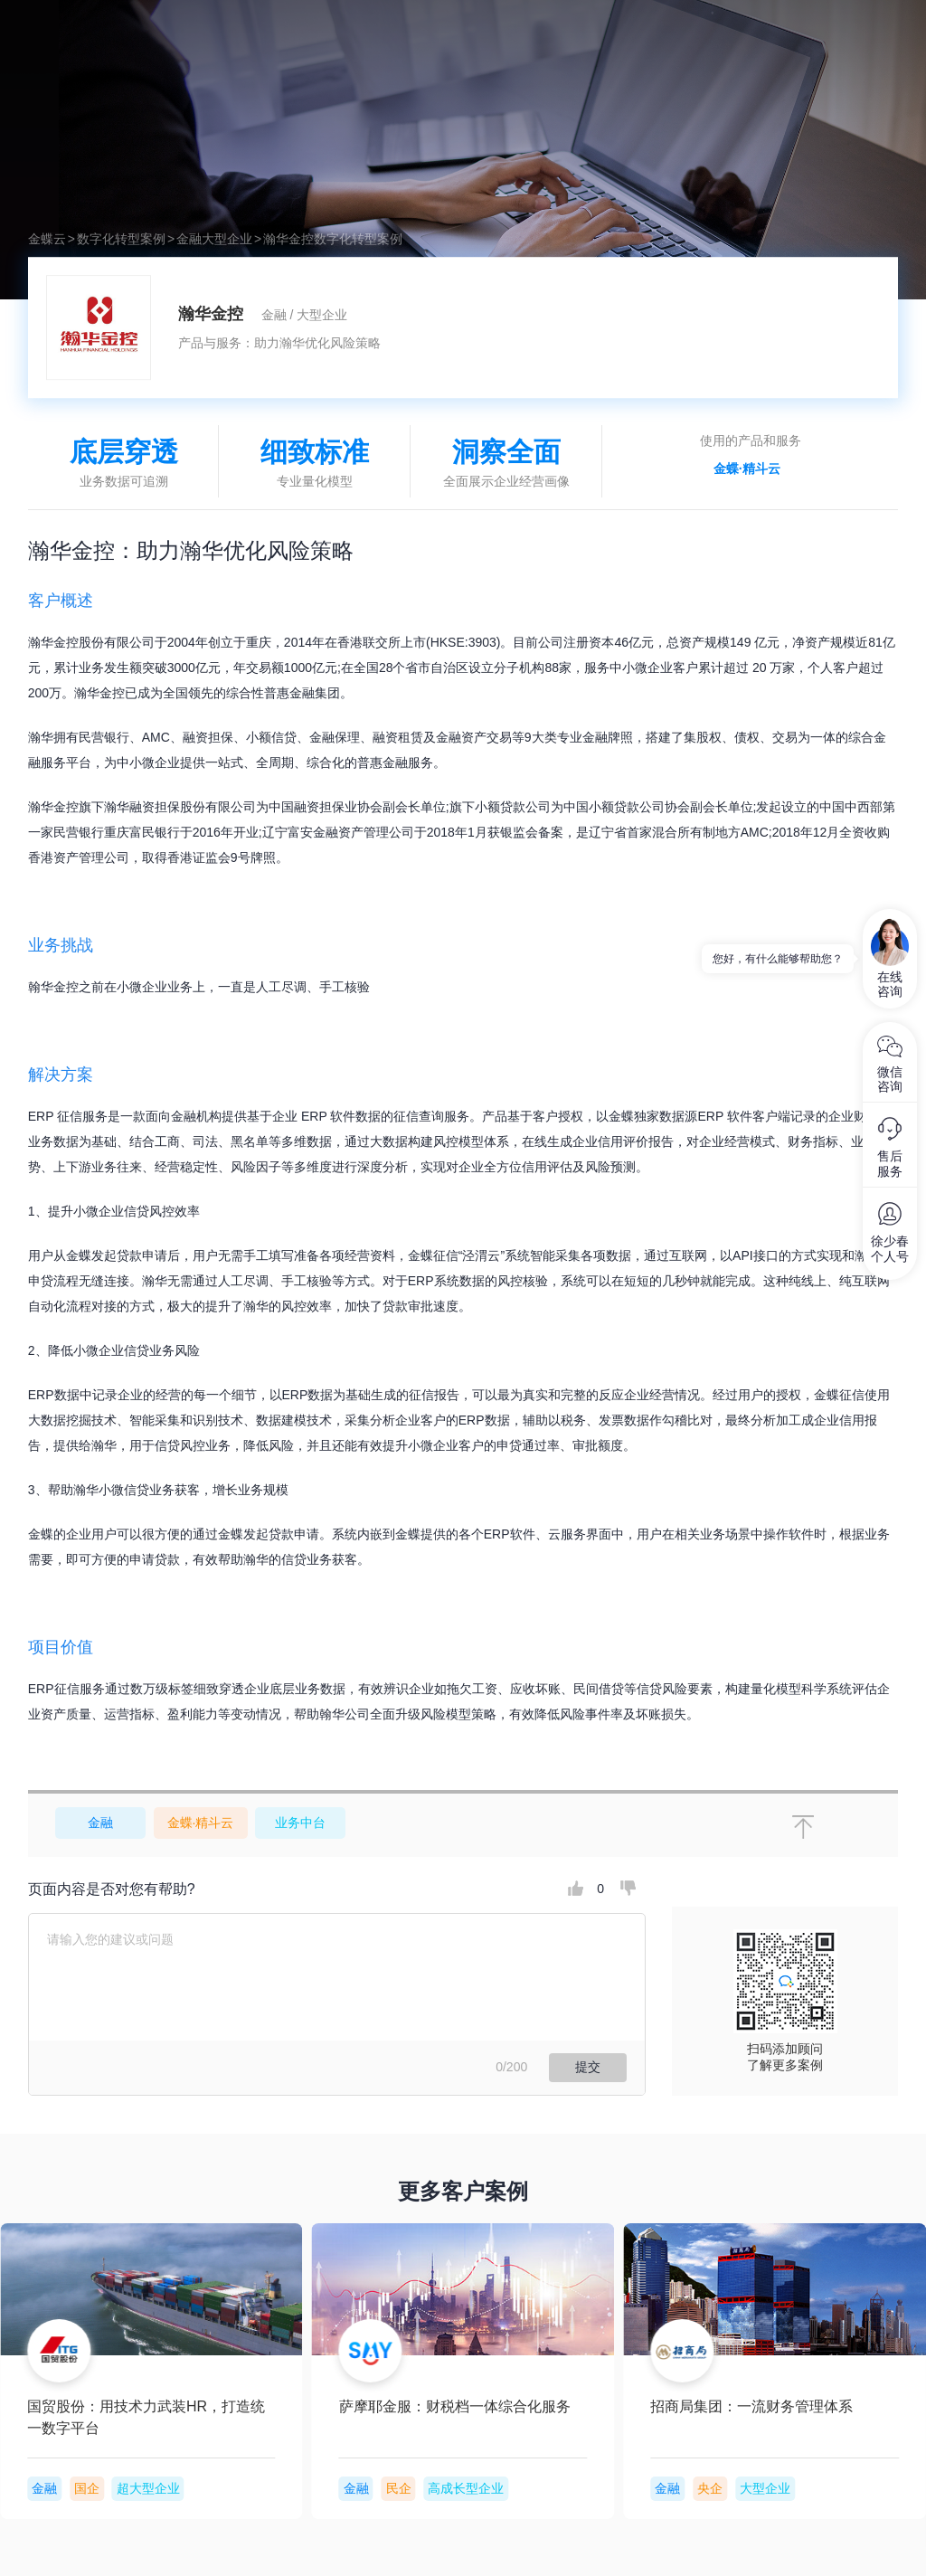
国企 (419, 2488)
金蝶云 (47, 239)
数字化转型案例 (121, 239)
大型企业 (227, 239)
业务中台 (300, 1822)
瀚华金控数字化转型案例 (332, 239)
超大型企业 (480, 2488)
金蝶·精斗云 (746, 468)
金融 (189, 239)
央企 (107, 2488)
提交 (587, 2067)
